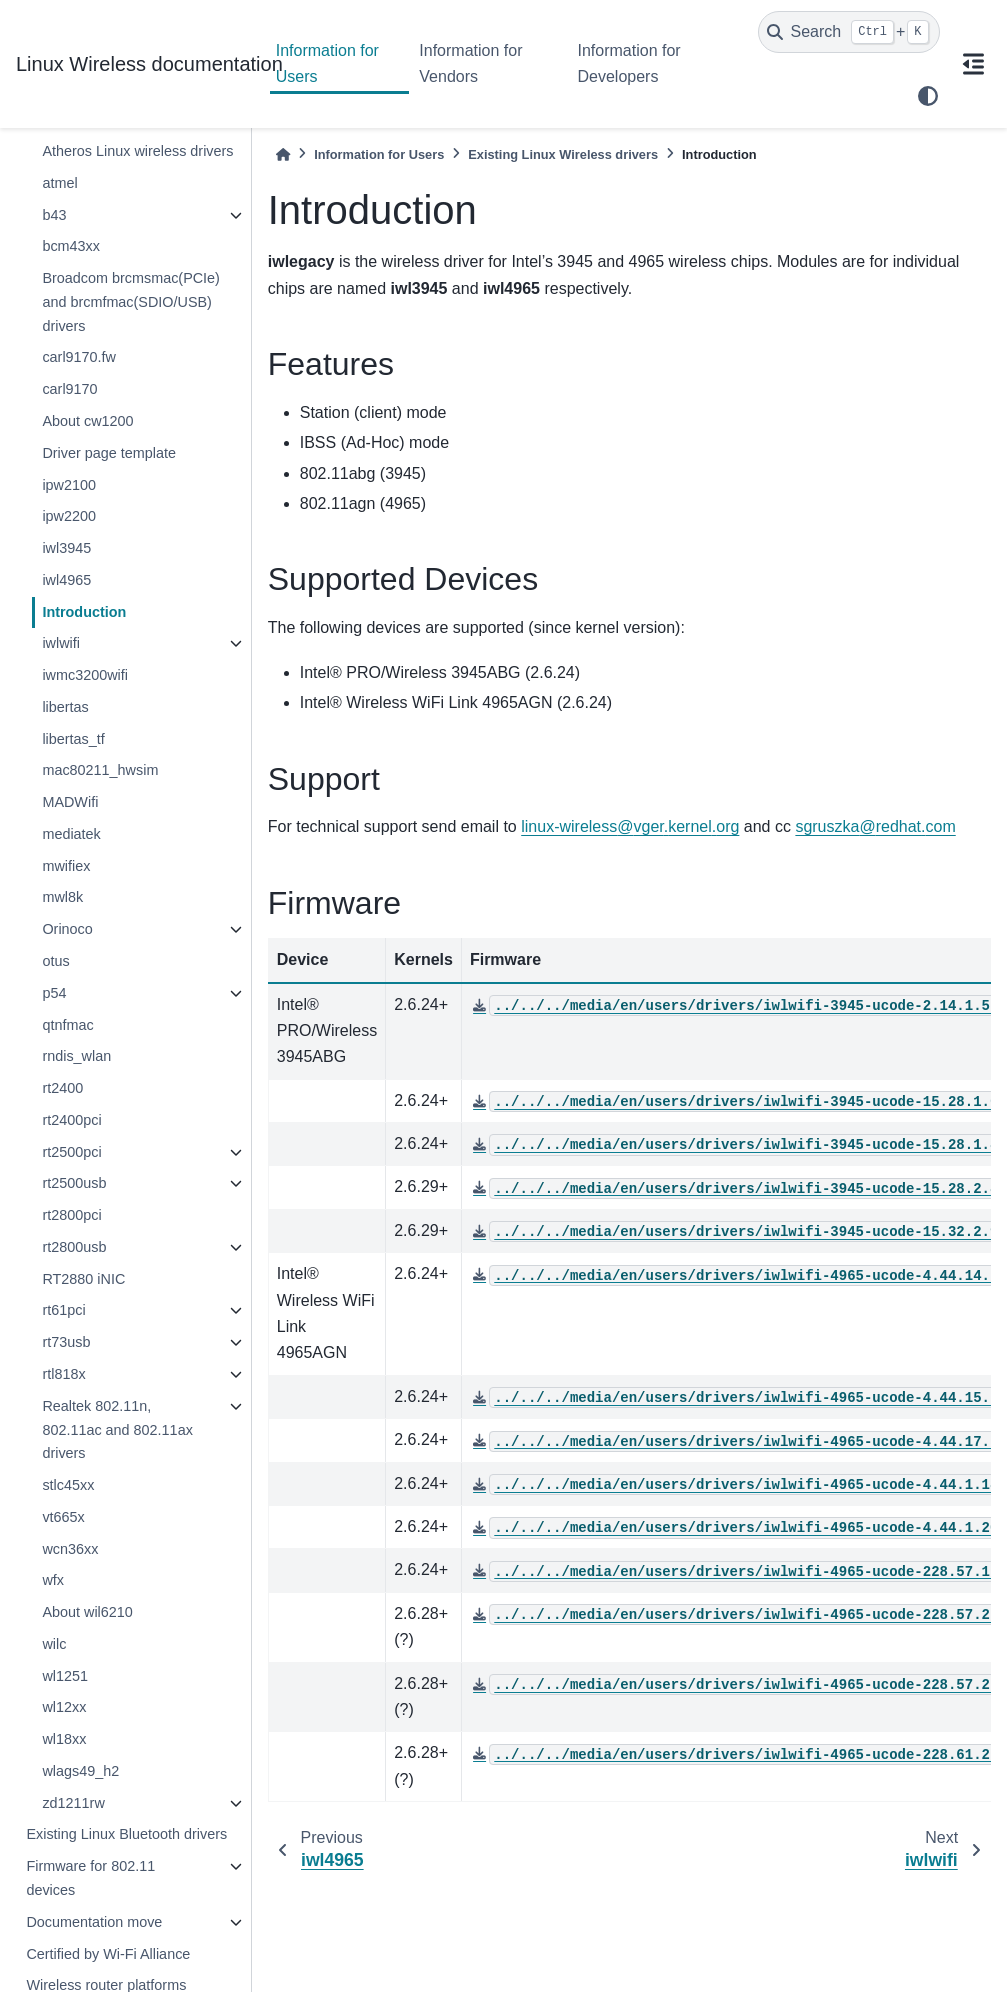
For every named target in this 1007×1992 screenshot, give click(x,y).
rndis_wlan (76, 1056)
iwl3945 (66, 548)
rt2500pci (71, 1152)
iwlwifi (61, 643)
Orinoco (67, 929)
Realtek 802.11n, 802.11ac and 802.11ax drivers (117, 1430)
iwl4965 (66, 580)
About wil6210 (87, 1612)
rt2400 (62, 1088)
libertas (65, 707)
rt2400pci (71, 1120)
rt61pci (63, 1310)
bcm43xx (71, 246)
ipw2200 (69, 516)
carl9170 (69, 389)
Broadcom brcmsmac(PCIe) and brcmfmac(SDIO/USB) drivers (131, 302)
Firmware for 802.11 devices (90, 1878)
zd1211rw (73, 1803)
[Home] (283, 154)
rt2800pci (71, 1215)
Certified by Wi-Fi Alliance (108, 1954)
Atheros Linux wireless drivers (137, 151)
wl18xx (64, 1739)
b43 (54, 215)
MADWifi (70, 802)
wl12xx (64, 1707)
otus (55, 961)
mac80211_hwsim (100, 770)
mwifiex (66, 866)
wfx (53, 1580)
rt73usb (66, 1342)
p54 (54, 993)
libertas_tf (73, 739)
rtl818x (63, 1374)
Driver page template (109, 453)
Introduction (84, 612)
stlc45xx (68, 1485)
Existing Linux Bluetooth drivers (126, 1834)
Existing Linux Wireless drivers (563, 154)
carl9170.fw (79, 357)
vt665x (63, 1517)
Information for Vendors (470, 63)
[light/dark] (928, 96)
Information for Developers (628, 63)
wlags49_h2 (80, 1771)
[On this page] (974, 64)
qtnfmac (67, 1025)
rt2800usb (74, 1247)
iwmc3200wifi (85, 675)
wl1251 (65, 1676)
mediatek (71, 834)
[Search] (849, 32)
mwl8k (62, 897)
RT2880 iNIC (83, 1279)
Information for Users (327, 63)
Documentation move (94, 1922)
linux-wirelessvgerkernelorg (630, 826)
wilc (54, 1644)
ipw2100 (69, 485)
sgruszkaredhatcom (875, 826)
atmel (59, 183)
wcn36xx (70, 1549)
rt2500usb (74, 1183)
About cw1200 (87, 421)
